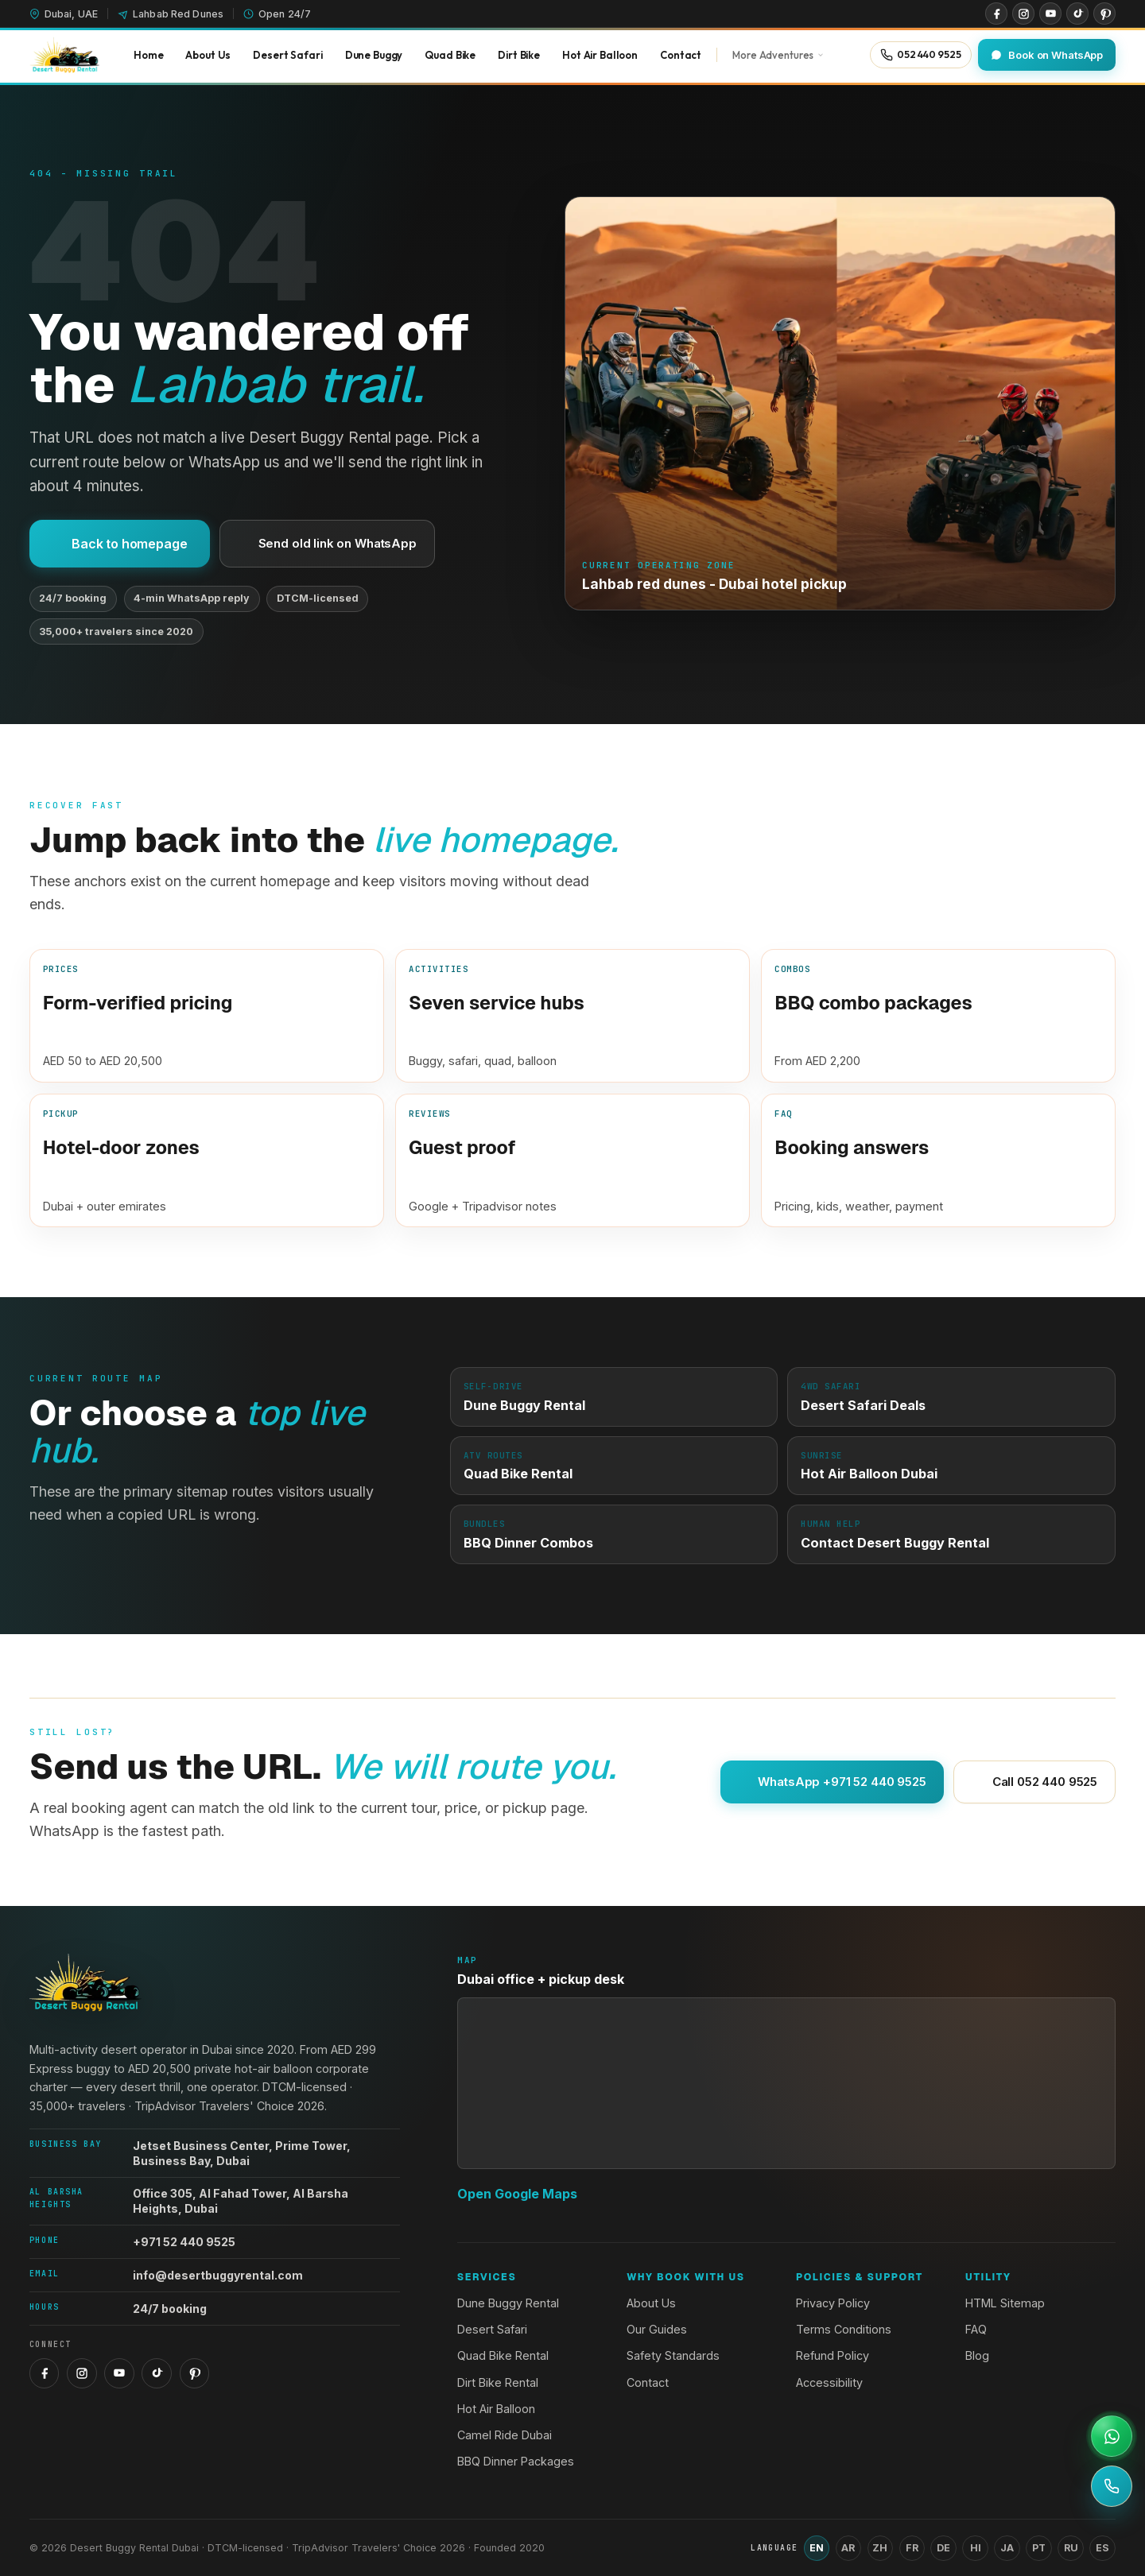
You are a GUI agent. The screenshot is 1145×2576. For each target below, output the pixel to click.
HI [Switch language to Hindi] (975, 2548)
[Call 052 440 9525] (921, 54)
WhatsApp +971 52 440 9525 (832, 1781)
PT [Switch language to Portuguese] (1039, 2548)
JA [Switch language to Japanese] (1007, 2548)
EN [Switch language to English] (816, 2548)
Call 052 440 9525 (1034, 1781)
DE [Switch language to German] (943, 2548)
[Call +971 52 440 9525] (1111, 2486)
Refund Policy (832, 2355)
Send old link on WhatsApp (327, 543)
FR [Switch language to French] (912, 2548)
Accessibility (829, 2382)
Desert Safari (492, 2329)
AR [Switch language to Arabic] (848, 2548)
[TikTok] (1077, 13)
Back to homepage (120, 544)
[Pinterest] (1104, 13)
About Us (651, 2303)
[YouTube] (1050, 13)
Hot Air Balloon (496, 2408)
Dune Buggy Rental (508, 2303)
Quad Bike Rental (503, 2355)
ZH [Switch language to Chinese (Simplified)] (879, 2548)
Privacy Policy (833, 2303)
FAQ (976, 2329)
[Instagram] (1023, 13)
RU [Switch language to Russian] (1071, 2548)
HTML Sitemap (1005, 2303)
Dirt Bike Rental (497, 2382)
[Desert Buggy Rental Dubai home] (64, 55)
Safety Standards (673, 2355)
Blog (977, 2355)
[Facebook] (996, 13)
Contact (648, 2382)
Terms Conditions (843, 2329)
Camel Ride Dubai (504, 2435)
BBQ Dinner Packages (515, 2461)
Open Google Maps (517, 2194)
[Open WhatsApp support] (1111, 2436)
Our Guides (657, 2329)
